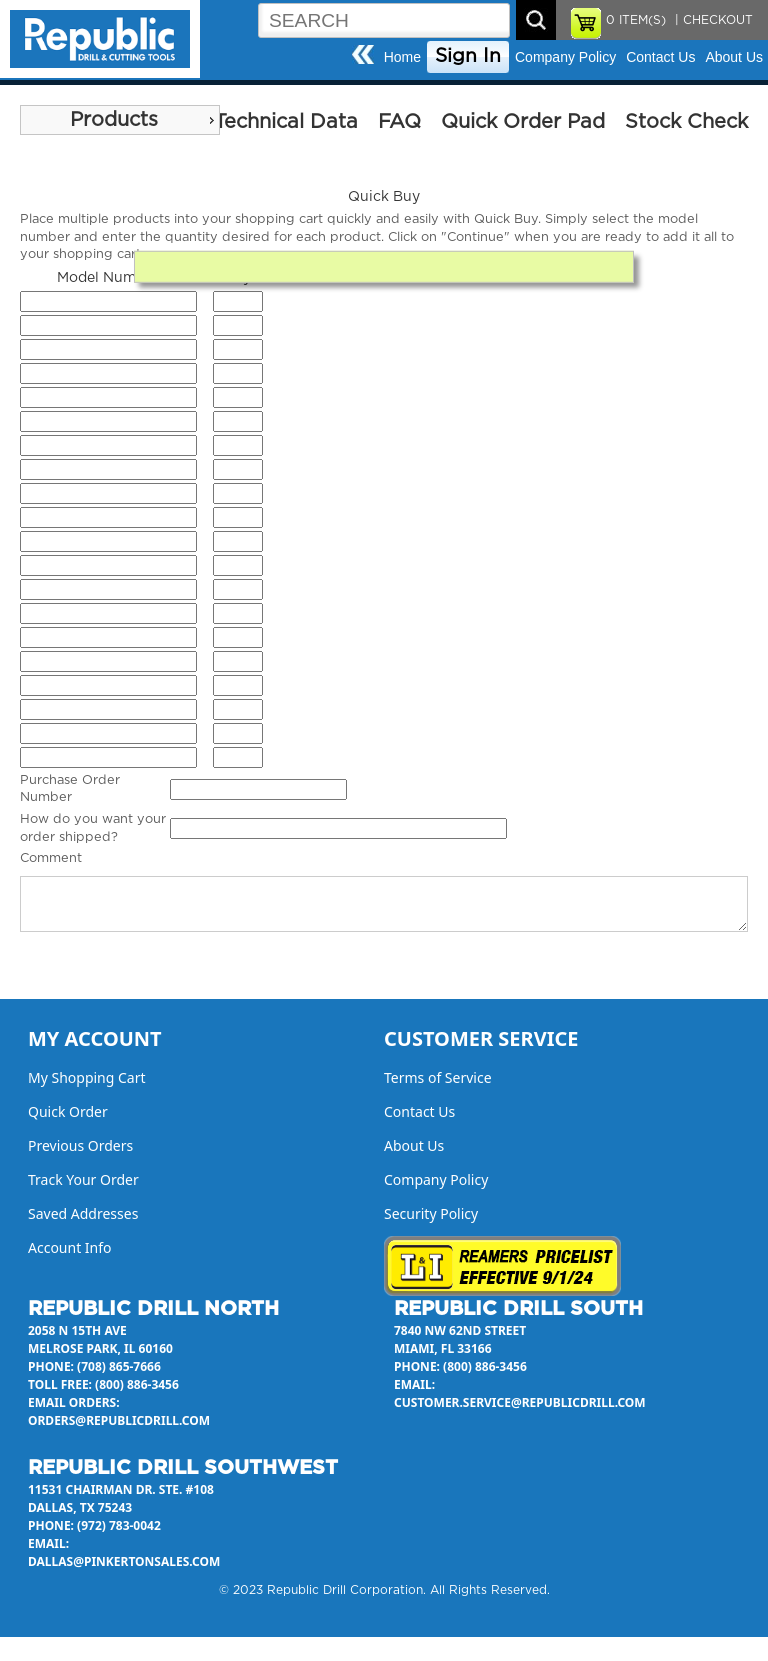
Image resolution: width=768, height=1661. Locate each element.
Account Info (70, 1247)
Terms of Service (438, 1077)
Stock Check (686, 122)
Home (402, 57)
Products (114, 120)
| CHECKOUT (712, 20)
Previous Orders (80, 1145)
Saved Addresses (83, 1213)
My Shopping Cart (87, 1077)
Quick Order (68, 1111)
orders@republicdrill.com (119, 1420)
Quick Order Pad (523, 122)
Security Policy (431, 1213)
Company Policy (565, 57)
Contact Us (660, 57)
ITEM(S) (636, 20)
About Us (734, 57)
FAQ (399, 122)
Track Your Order (83, 1179)
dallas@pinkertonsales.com (124, 1561)
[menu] (120, 120)
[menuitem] (120, 120)
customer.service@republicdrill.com (520, 1402)
